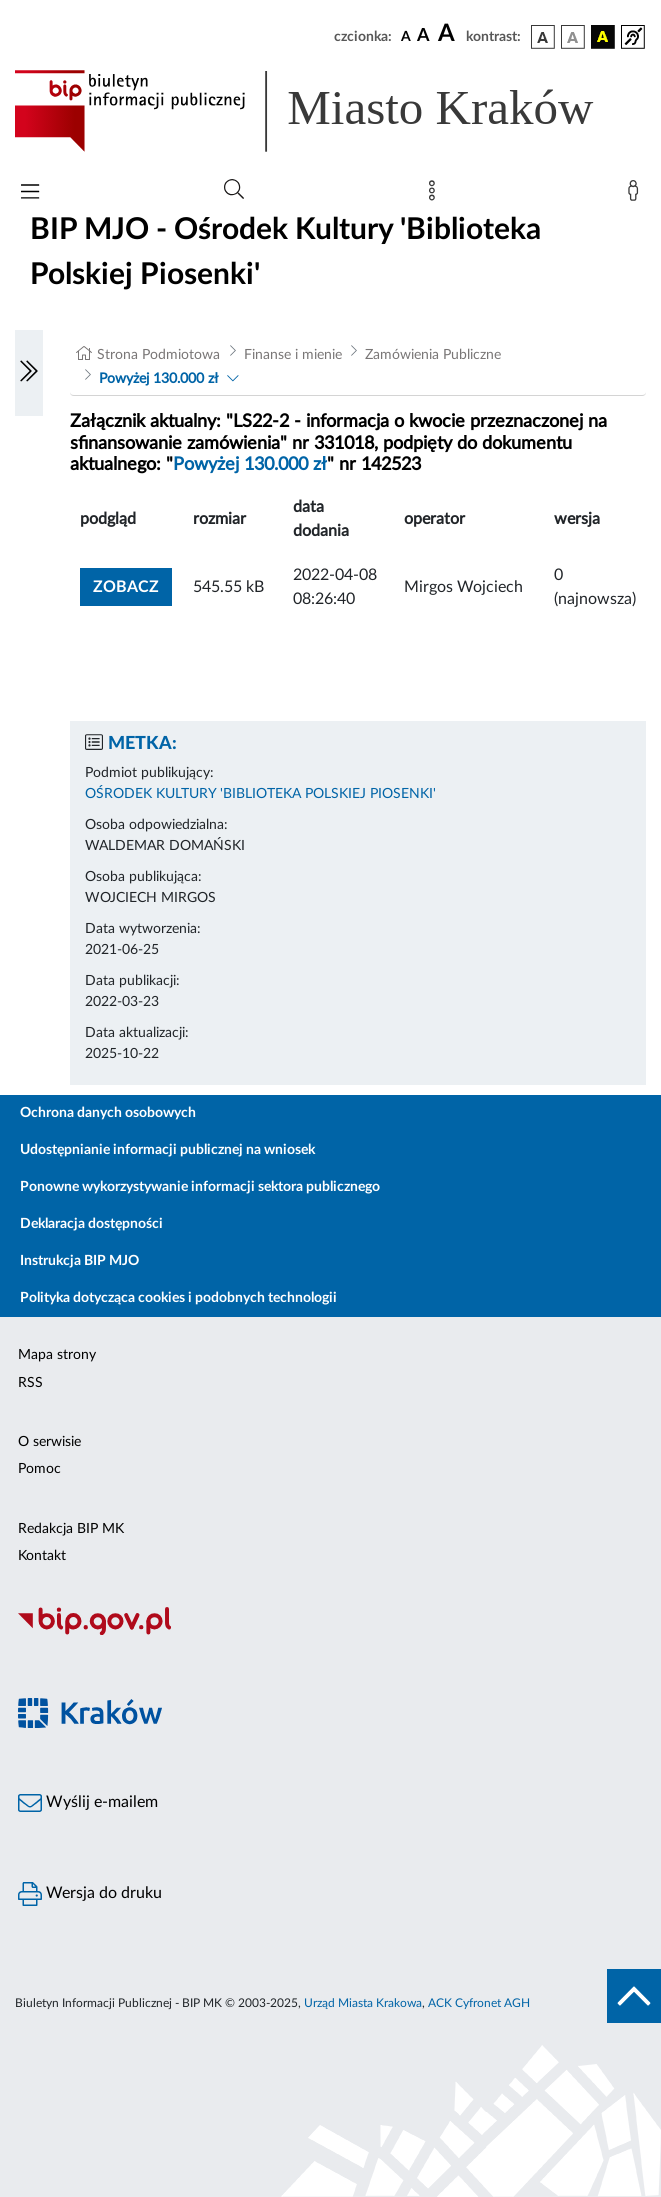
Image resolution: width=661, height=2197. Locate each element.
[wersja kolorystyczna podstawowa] (543, 37)
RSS (30, 1383)
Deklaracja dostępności (91, 1224)
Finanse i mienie (293, 355)
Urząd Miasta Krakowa (363, 2003)
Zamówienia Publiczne (433, 355)
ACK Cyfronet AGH (479, 2003)
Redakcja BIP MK (71, 1529)
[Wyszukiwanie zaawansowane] (234, 190)
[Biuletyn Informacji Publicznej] (330, 1632)
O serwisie (49, 1442)
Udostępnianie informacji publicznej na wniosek (167, 1150)
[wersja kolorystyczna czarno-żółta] (603, 37)
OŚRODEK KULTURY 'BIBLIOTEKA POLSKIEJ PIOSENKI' (260, 794)
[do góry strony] (634, 1996)
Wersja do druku (90, 1894)
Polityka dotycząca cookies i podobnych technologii (178, 1298)
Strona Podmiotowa (158, 355)
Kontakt (42, 1556)
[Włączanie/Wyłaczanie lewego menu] (29, 373)
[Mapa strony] (436, 195)
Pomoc (39, 1469)
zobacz (126, 587)
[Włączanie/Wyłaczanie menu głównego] (30, 193)
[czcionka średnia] (423, 36)
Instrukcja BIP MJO (79, 1261)
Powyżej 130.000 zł (158, 379)
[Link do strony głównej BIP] (330, 111)
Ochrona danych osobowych (108, 1113)
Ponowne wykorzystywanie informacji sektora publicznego (200, 1187)
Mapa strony (57, 1355)
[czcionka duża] (449, 34)
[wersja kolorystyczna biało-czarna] (573, 37)
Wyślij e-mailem (88, 1803)
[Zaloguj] (637, 195)
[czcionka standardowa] (406, 36)
